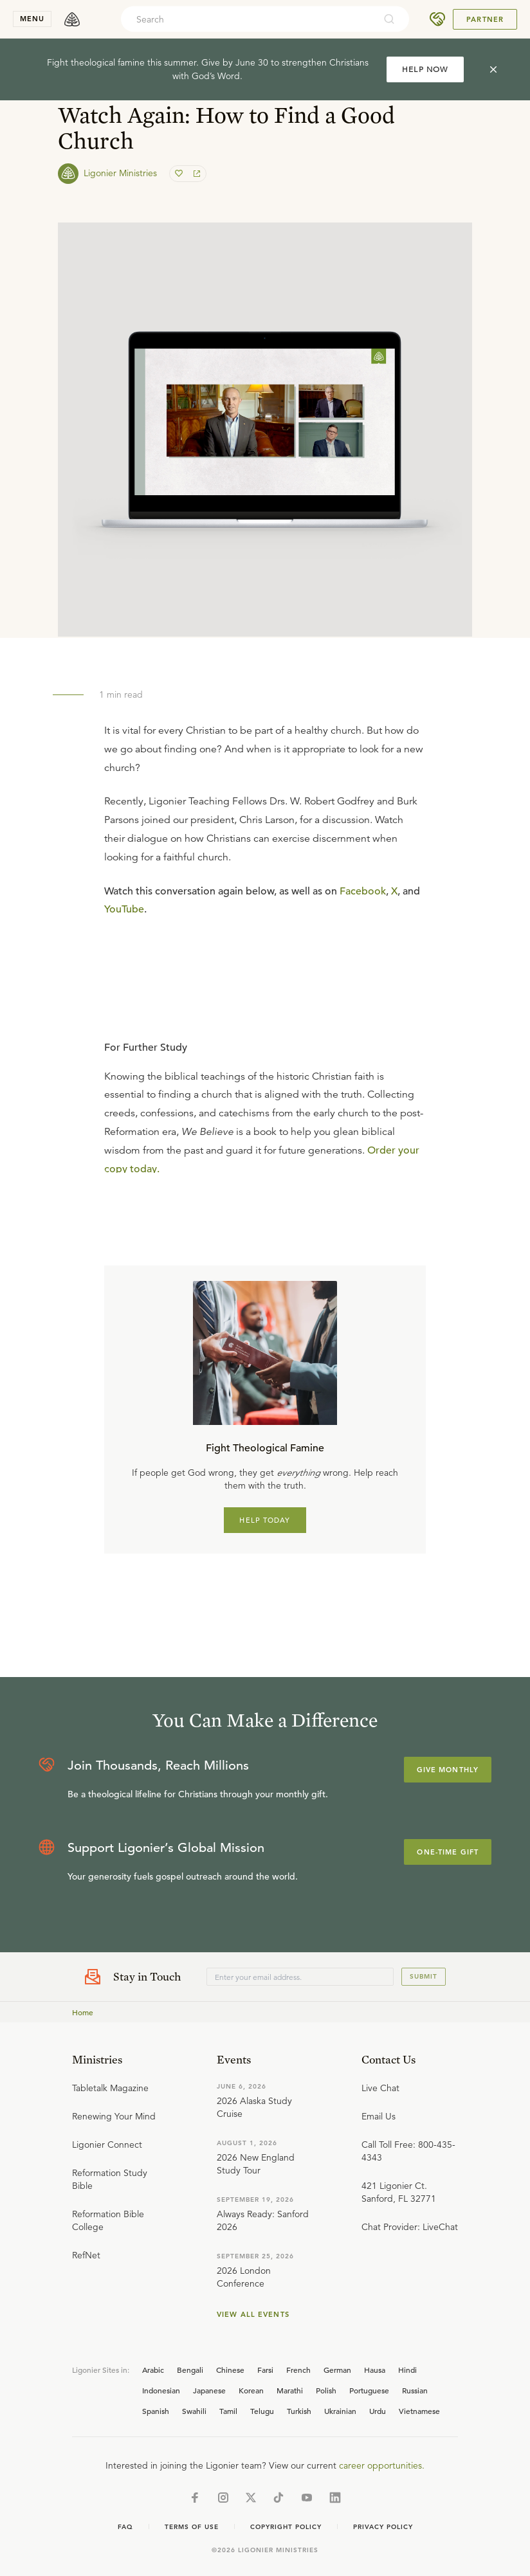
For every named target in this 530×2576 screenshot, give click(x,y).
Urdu (377, 2411)
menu (32, 18)
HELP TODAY (264, 1520)
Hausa (374, 2369)
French (298, 2369)
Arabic (153, 2369)
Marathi (290, 2390)
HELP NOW (425, 69)
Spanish (155, 2411)
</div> (265, 1082)
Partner (485, 19)
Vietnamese (419, 2411)
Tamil (228, 2411)
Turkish (299, 2411)
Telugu (262, 2411)
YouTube (124, 909)
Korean (251, 2390)
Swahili (194, 2411)
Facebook (363, 891)
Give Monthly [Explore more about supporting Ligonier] (448, 1769)
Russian (415, 2390)
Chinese (230, 2369)
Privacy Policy (383, 2527)
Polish (326, 2390)
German (337, 2369)
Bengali (190, 2369)
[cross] (493, 69)
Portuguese (369, 2390)
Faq (125, 2527)
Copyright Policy (286, 2527)
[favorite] (180, 173)
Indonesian (161, 2390)
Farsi (265, 2369)
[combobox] (247, 19)
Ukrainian (340, 2411)
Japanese (209, 2390)
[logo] (72, 19)
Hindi (407, 2369)
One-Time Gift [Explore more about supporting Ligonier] (448, 1851)
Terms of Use (192, 2527)
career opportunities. (382, 2465)
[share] (195, 173)
